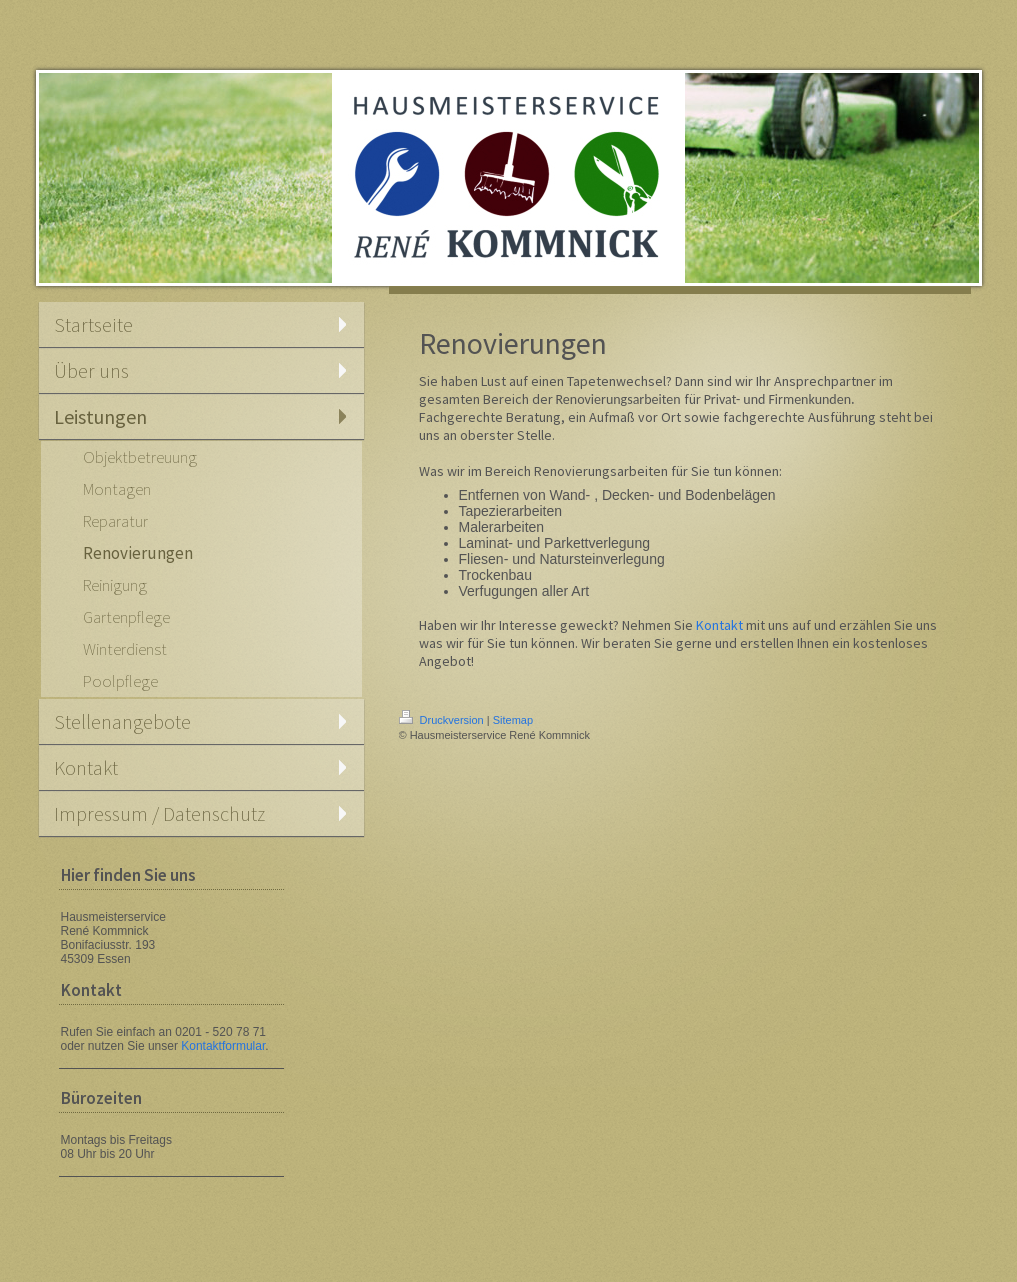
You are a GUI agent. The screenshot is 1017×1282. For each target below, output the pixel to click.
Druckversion (443, 720)
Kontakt (719, 625)
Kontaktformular (223, 1046)
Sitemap (513, 720)
